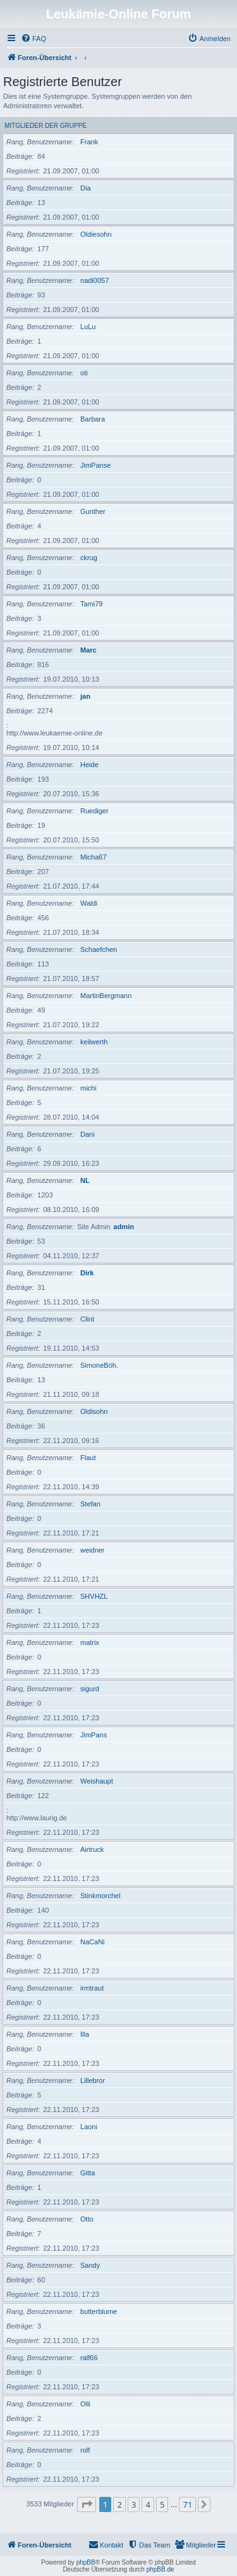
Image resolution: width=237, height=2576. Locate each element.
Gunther (93, 511)
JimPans (93, 1735)
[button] (86, 2504)
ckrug (88, 557)
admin (124, 1226)
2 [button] (119, 2504)
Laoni (88, 2126)
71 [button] (187, 2504)
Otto (87, 2219)
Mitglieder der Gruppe (45, 125)
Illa (84, 2034)
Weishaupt (96, 1781)
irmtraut (92, 1988)
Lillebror (92, 2080)
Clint (87, 1319)
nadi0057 (94, 280)
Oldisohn (93, 1411)
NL (85, 1180)
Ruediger (94, 811)
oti (84, 373)
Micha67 (93, 857)
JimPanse (95, 465)
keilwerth (93, 1042)
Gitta (87, 2173)
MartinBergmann (105, 995)
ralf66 (89, 2357)
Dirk (87, 1273)
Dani (87, 1134)
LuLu (87, 326)
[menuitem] (33, 38)
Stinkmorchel (100, 1895)
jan (85, 696)
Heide (89, 764)
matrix (89, 1642)
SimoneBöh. (99, 1365)
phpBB (85, 2562)
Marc (88, 650)
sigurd (89, 1688)
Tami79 (91, 604)
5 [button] (162, 2504)
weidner (92, 1550)
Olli (85, 2404)
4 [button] (147, 2504)
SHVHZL (93, 1596)
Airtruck (92, 1849)
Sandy (90, 2265)
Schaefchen (98, 949)
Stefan (90, 1504)
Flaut (87, 1457)
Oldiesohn (96, 234)
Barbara (92, 419)
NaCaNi (92, 1942)
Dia (85, 188)
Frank (89, 142)
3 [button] (133, 2504)
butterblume (98, 2311)
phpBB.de (160, 2569)
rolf (85, 2450)
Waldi (88, 903)
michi (88, 1088)
